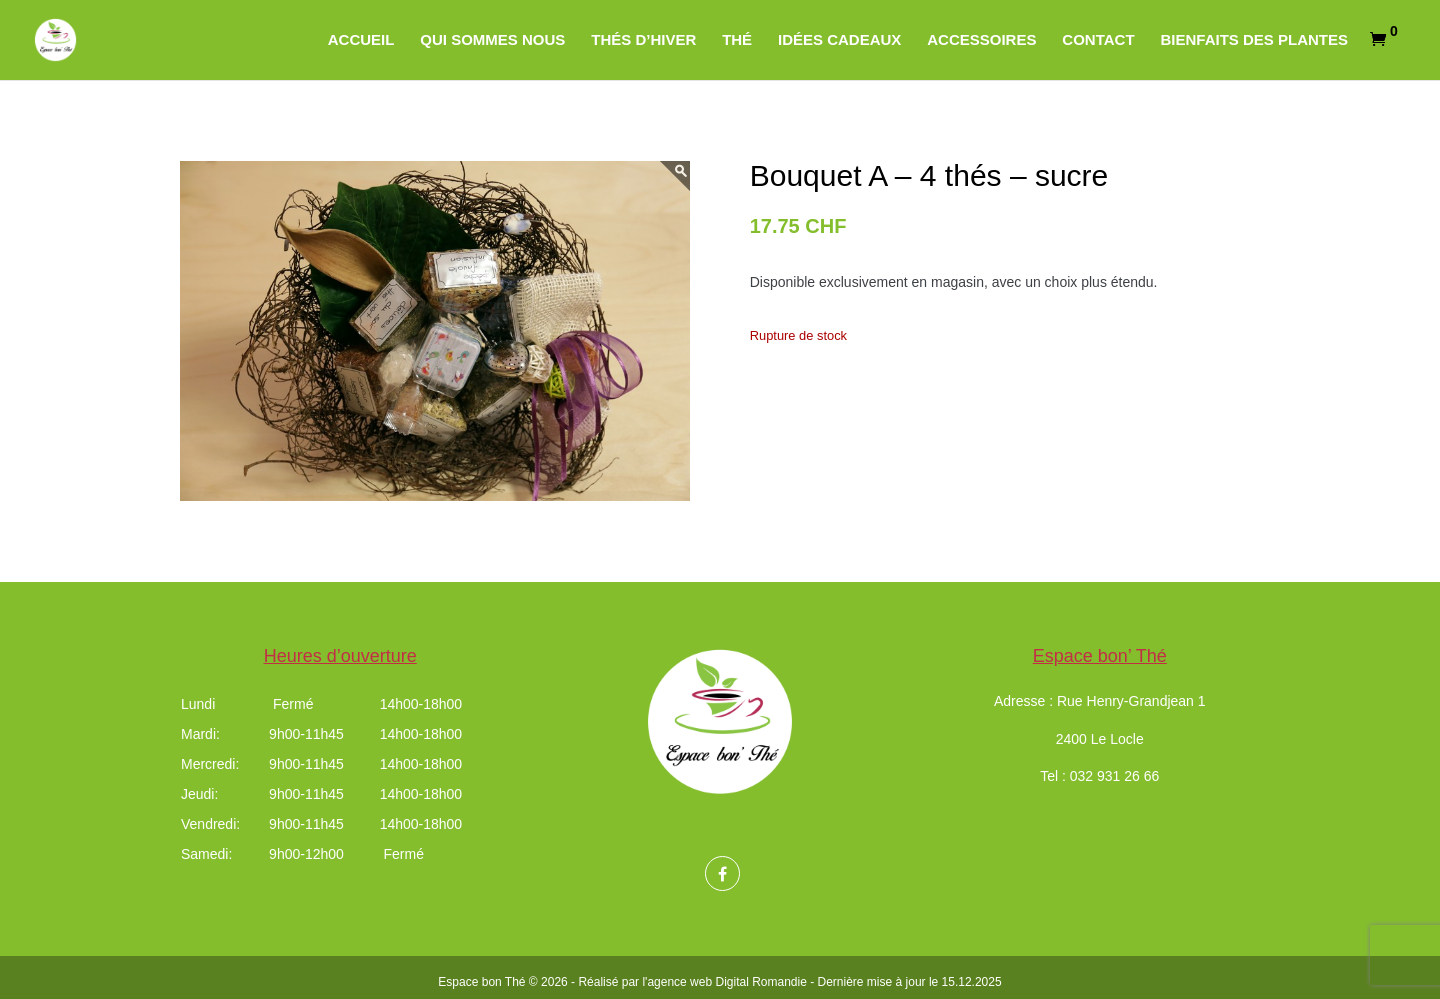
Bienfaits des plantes (1254, 40)
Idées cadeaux (839, 40)
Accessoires (981, 40)
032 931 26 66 (1115, 776)
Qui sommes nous (492, 40)
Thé (737, 40)
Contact (1098, 40)
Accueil (361, 40)
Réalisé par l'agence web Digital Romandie (692, 982)
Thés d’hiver (643, 40)
